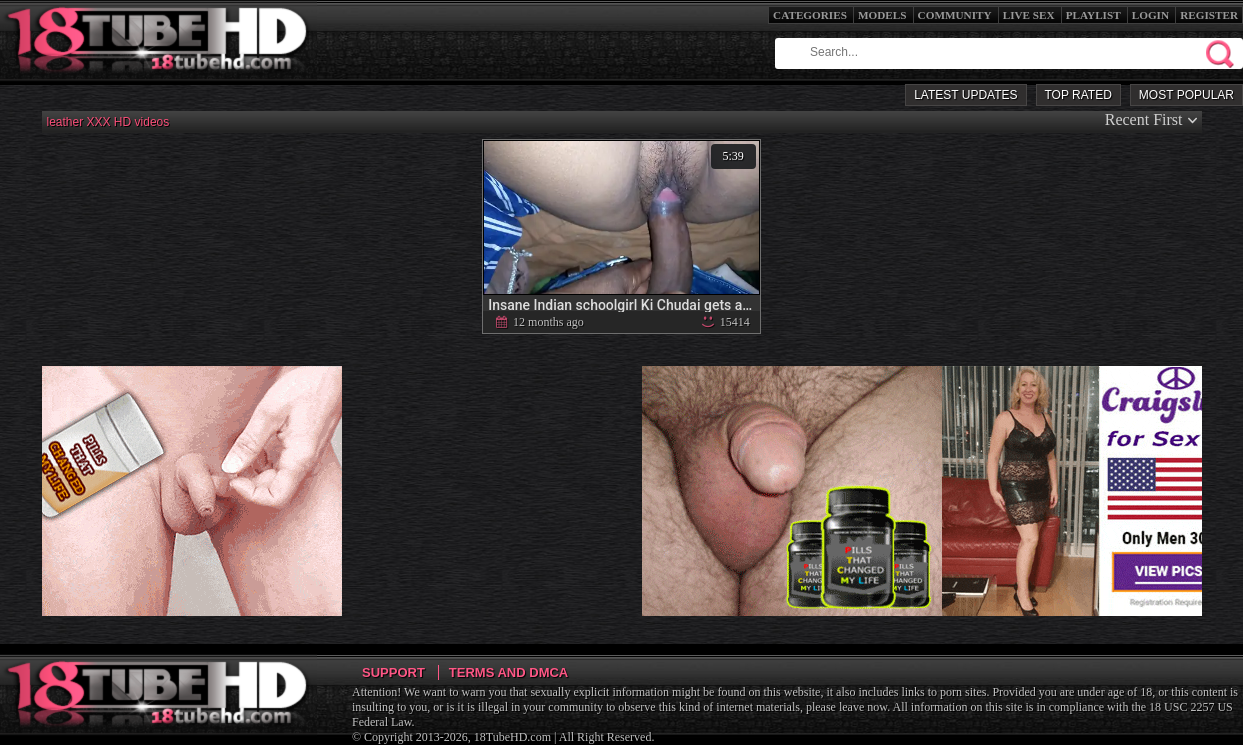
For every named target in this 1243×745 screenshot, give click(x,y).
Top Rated (1078, 95)
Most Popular (1186, 95)
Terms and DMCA (508, 672)
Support (393, 672)
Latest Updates (965, 95)
